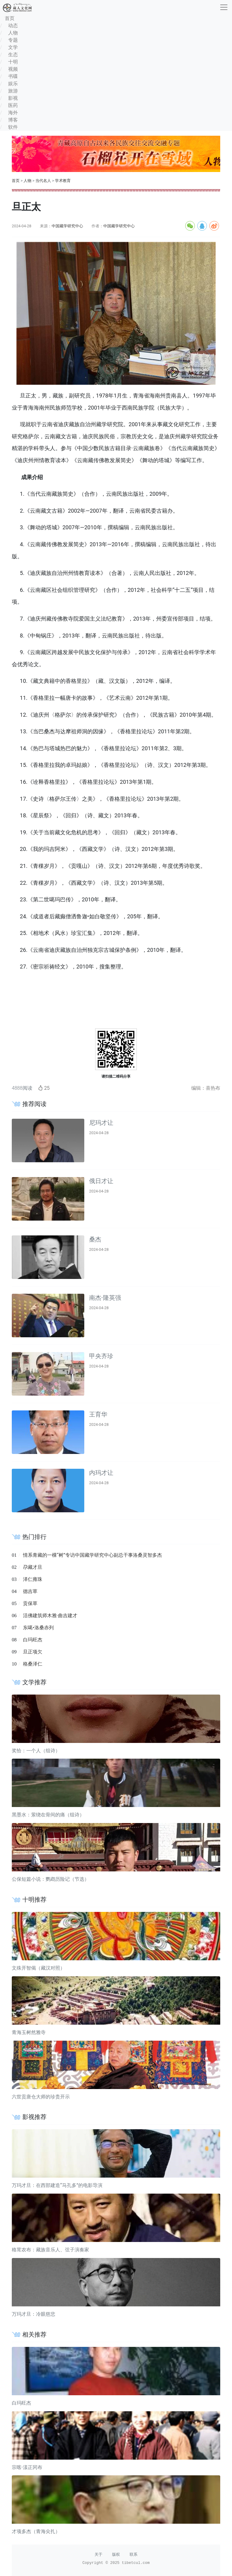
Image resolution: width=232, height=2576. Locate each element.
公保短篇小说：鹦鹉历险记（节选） (50, 1879)
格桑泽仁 (32, 1664)
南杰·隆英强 (105, 1297)
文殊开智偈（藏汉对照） (38, 1968)
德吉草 (30, 1591)
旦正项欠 (32, 1652)
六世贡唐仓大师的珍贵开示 (41, 2097)
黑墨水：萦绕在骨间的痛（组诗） (48, 1815)
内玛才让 (101, 1472)
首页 (16, 180)
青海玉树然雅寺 (29, 2032)
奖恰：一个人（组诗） (36, 1751)
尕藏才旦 (32, 1567)
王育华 (98, 1414)
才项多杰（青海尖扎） (36, 2531)
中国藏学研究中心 (67, 226)
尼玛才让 (101, 1122)
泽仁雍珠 (32, 1579)
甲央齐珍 (101, 1356)
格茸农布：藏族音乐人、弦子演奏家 (50, 2250)
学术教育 (63, 180)
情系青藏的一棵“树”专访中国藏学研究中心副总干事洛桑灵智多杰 (92, 1555)
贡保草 (30, 1603)
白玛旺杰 (32, 1640)
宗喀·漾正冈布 (27, 2467)
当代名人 (43, 180)
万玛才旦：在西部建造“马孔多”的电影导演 (57, 2185)
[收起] (224, 7)
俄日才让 (101, 1181)
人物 (27, 180)
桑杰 (95, 1239)
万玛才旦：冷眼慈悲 (33, 2314)
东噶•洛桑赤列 (38, 1627)
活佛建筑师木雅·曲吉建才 (50, 1615)
